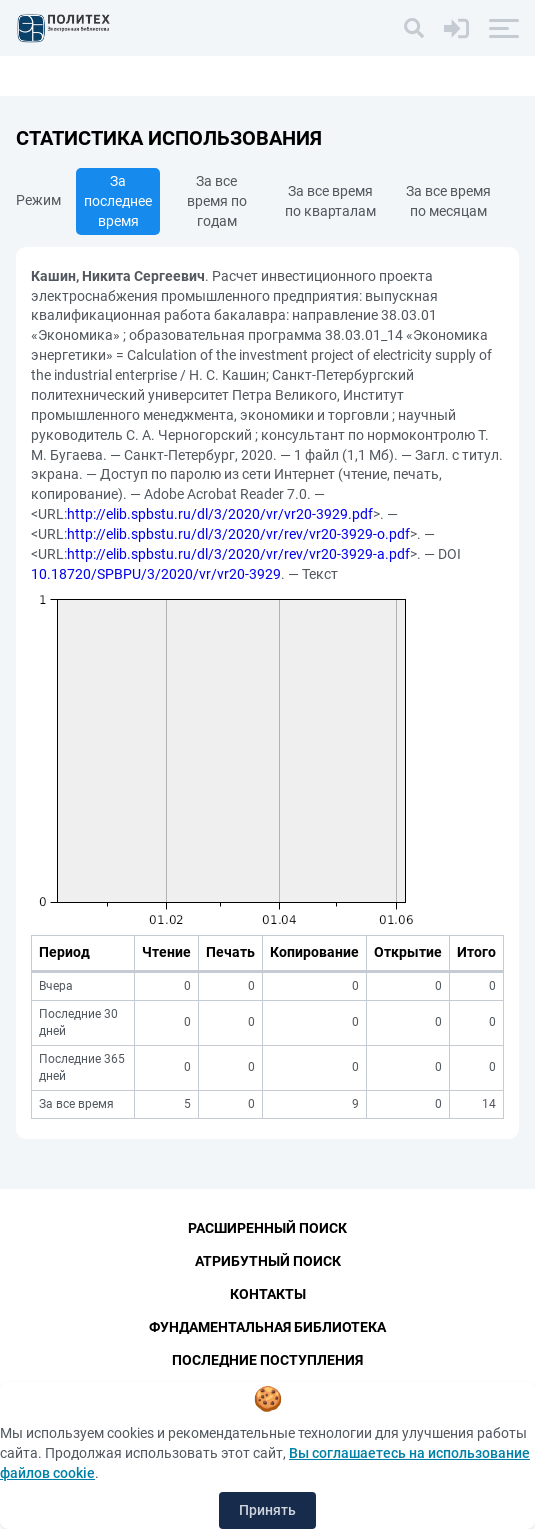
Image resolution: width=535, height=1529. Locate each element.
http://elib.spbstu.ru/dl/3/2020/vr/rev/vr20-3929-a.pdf (238, 554)
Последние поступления (267, 1360)
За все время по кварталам (330, 201)
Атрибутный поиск (268, 1261)
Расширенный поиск (267, 1228)
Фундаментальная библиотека (267, 1327)
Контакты (268, 1294)
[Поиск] (414, 28)
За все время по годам (217, 201)
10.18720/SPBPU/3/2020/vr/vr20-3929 (156, 574)
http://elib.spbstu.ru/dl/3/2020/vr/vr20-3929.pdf (220, 514)
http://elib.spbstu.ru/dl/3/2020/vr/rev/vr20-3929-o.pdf (238, 534)
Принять (267, 1510)
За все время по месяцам (448, 201)
